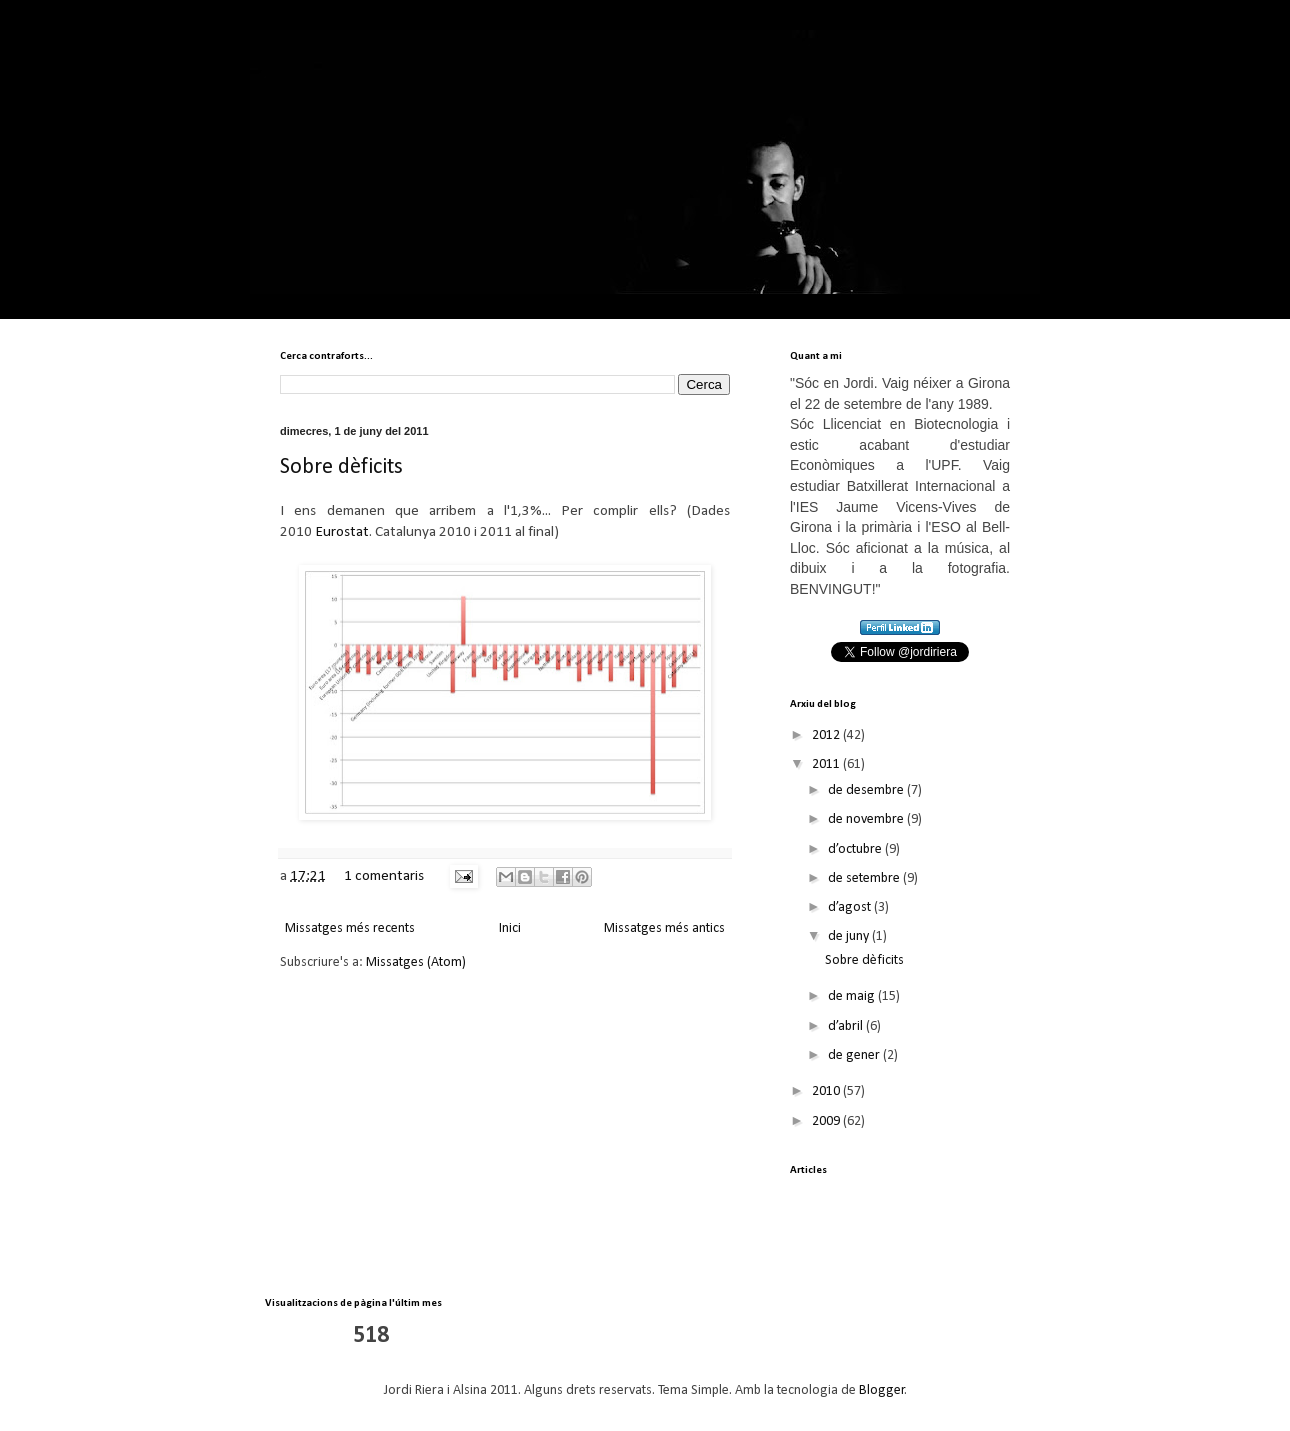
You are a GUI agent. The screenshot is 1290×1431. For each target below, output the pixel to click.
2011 (827, 764)
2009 (827, 1121)
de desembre (867, 790)
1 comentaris (384, 876)
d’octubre (856, 849)
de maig (853, 996)
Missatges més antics (664, 928)
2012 (827, 735)
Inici (510, 928)
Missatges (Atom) (416, 962)
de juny (850, 936)
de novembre (867, 819)
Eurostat (342, 532)
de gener (855, 1055)
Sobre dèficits (341, 467)
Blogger (882, 1390)
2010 (827, 1091)
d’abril (847, 1026)
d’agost (851, 907)
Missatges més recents (350, 928)
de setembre (865, 878)
